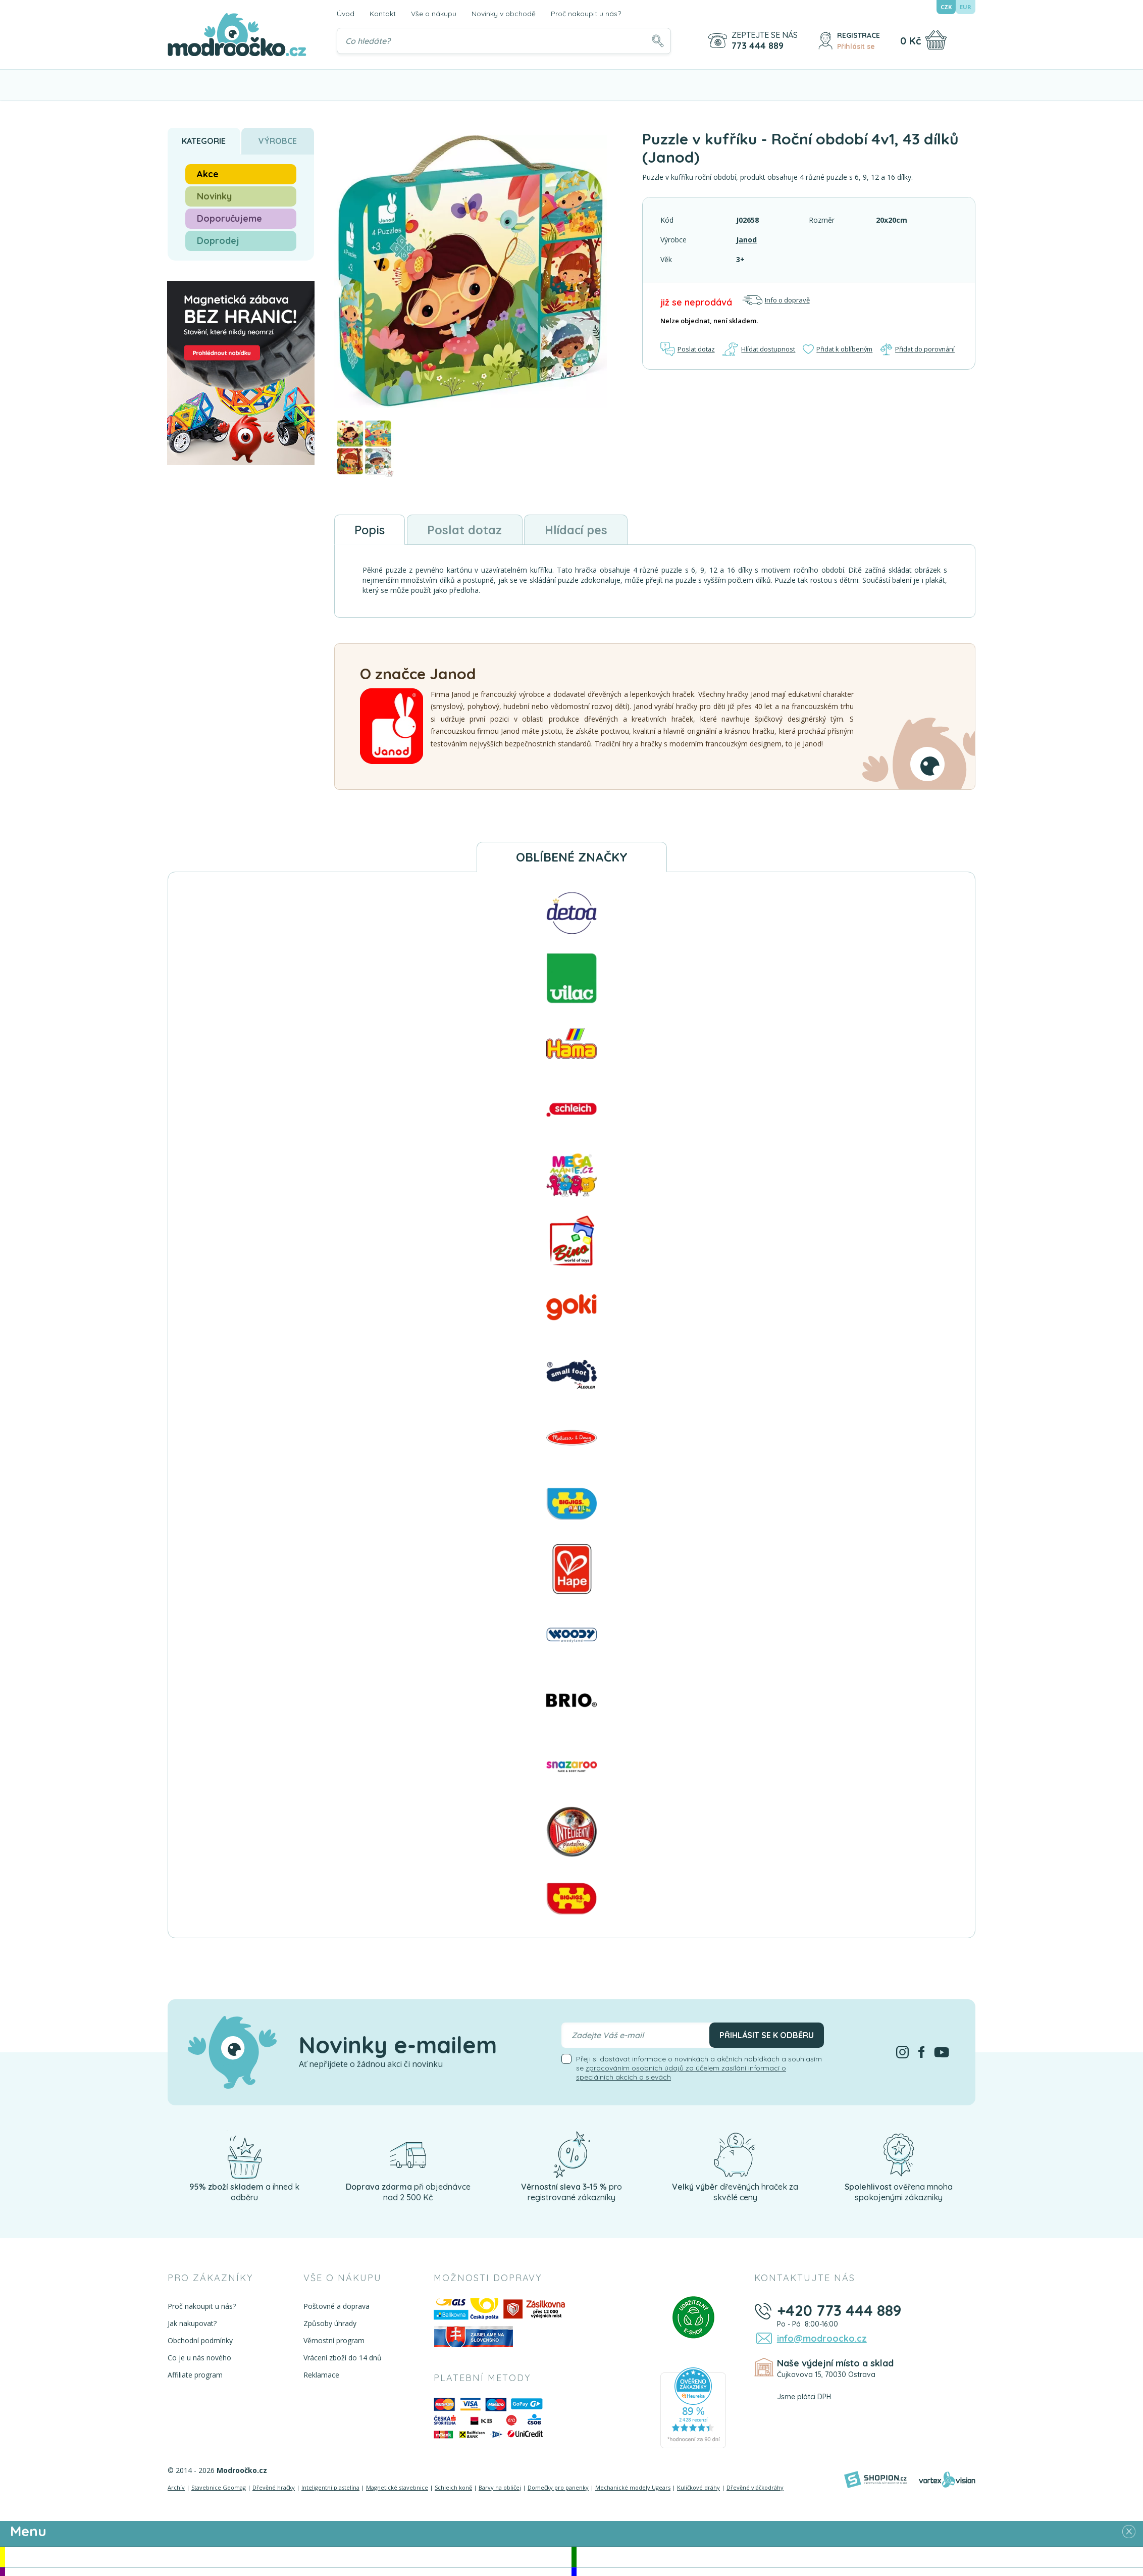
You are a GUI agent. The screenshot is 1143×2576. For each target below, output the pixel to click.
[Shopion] (875, 2480)
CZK (946, 7)
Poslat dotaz (688, 349)
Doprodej (218, 240)
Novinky (214, 196)
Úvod (345, 13)
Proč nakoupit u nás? (586, 13)
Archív (176, 2488)
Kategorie (204, 141)
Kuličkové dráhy (698, 2488)
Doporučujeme (229, 218)
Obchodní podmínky (200, 2340)
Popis (370, 529)
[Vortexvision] (946, 2480)
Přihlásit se (856, 46)
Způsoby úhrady (329, 2323)
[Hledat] (658, 41)
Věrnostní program (333, 2340)
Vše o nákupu (433, 13)
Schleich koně (453, 2488)
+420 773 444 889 (838, 2310)
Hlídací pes (579, 529)
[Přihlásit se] (825, 40)
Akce (208, 174)
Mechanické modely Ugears (632, 2488)
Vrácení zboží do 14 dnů (342, 2357)
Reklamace (321, 2375)
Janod (746, 239)
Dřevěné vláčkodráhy (755, 2488)
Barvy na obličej (500, 2488)
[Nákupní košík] (936, 39)
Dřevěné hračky (273, 2488)
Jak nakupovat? (192, 2323)
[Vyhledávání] (504, 41)
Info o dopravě (776, 300)
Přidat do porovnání (917, 349)
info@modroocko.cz (820, 2338)
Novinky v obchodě (504, 13)
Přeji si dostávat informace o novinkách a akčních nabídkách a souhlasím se (699, 2068)
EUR (965, 7)
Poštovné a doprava (336, 2306)
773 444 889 (758, 46)
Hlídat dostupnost (759, 349)
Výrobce (277, 141)
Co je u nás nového (199, 2357)
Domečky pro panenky (558, 2488)
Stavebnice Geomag (218, 2488)
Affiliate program (195, 2375)
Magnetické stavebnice (397, 2488)
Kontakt (383, 13)
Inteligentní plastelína (330, 2488)
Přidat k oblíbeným (837, 349)
